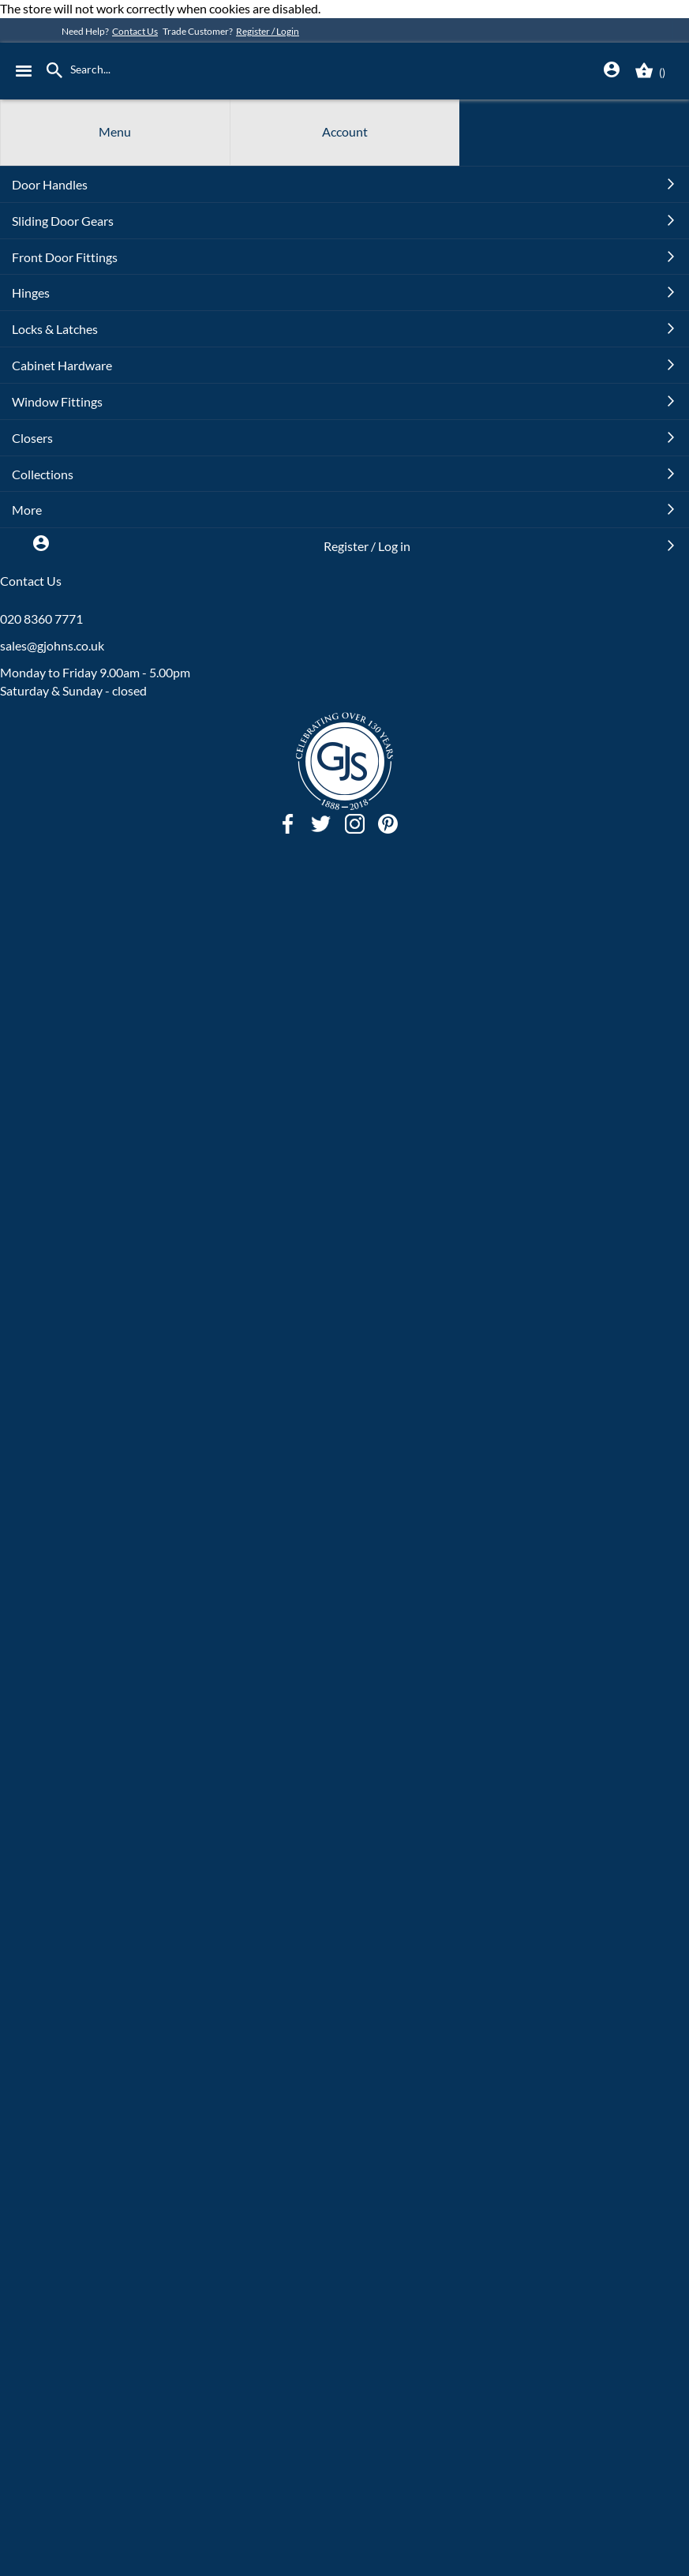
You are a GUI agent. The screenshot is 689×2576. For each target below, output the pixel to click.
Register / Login (267, 31)
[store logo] (358, 71)
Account (345, 131)
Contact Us (135, 31)
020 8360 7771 (41, 618)
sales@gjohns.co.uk (52, 645)
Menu (115, 131)
